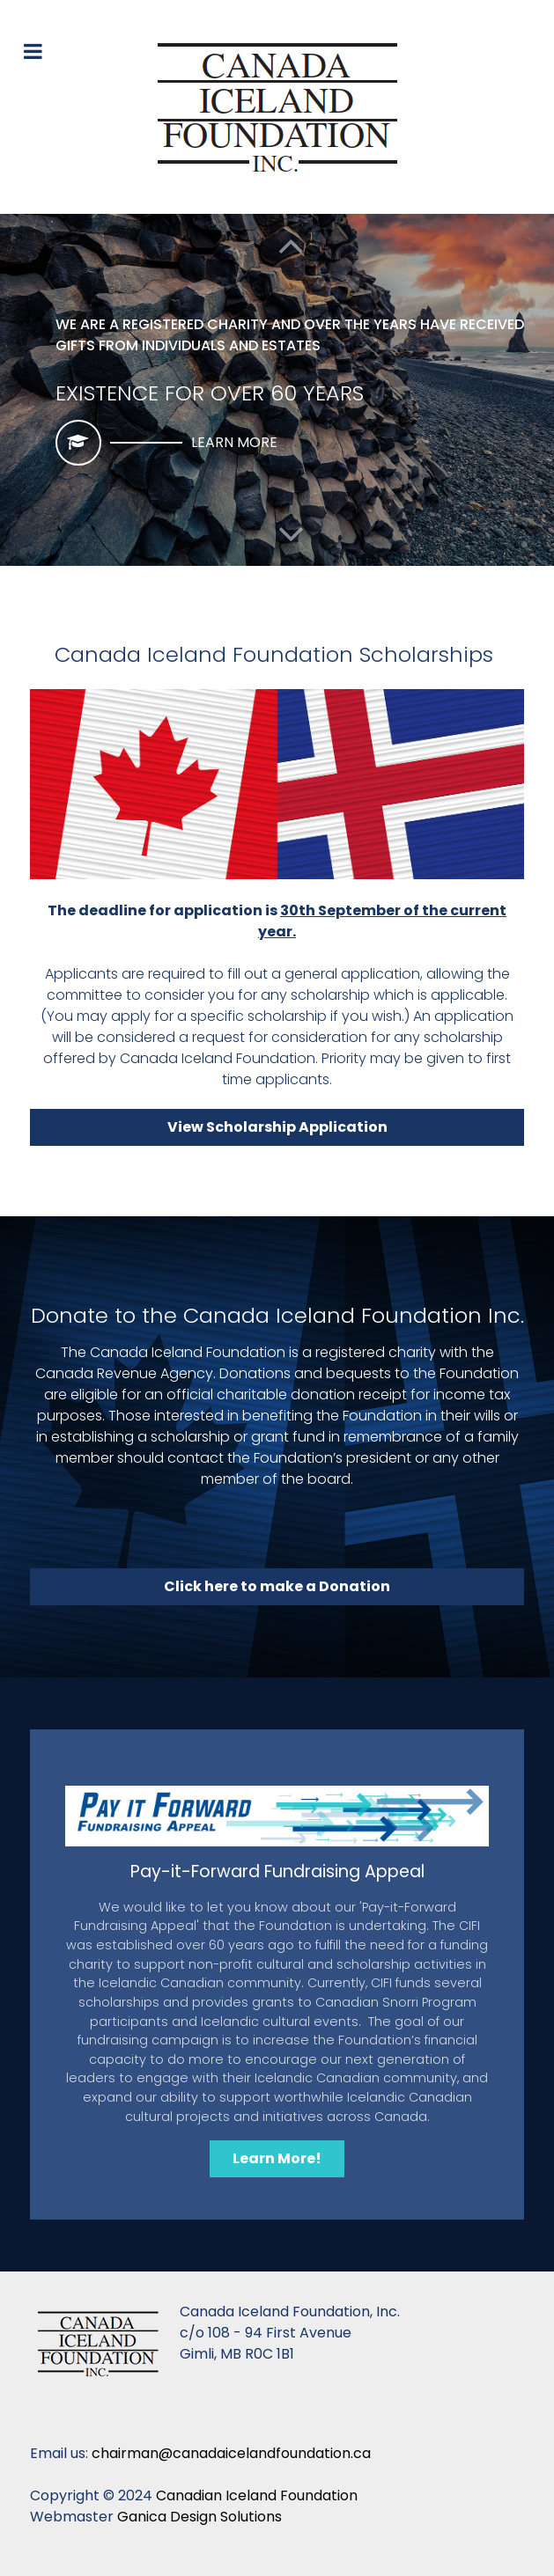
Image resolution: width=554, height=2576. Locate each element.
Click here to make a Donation (277, 1586)
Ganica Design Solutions (199, 2516)
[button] (291, 534)
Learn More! (277, 2158)
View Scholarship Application (277, 1127)
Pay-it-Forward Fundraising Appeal (277, 1871)
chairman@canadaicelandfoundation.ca (231, 2453)
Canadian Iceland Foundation (257, 2495)
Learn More (234, 442)
